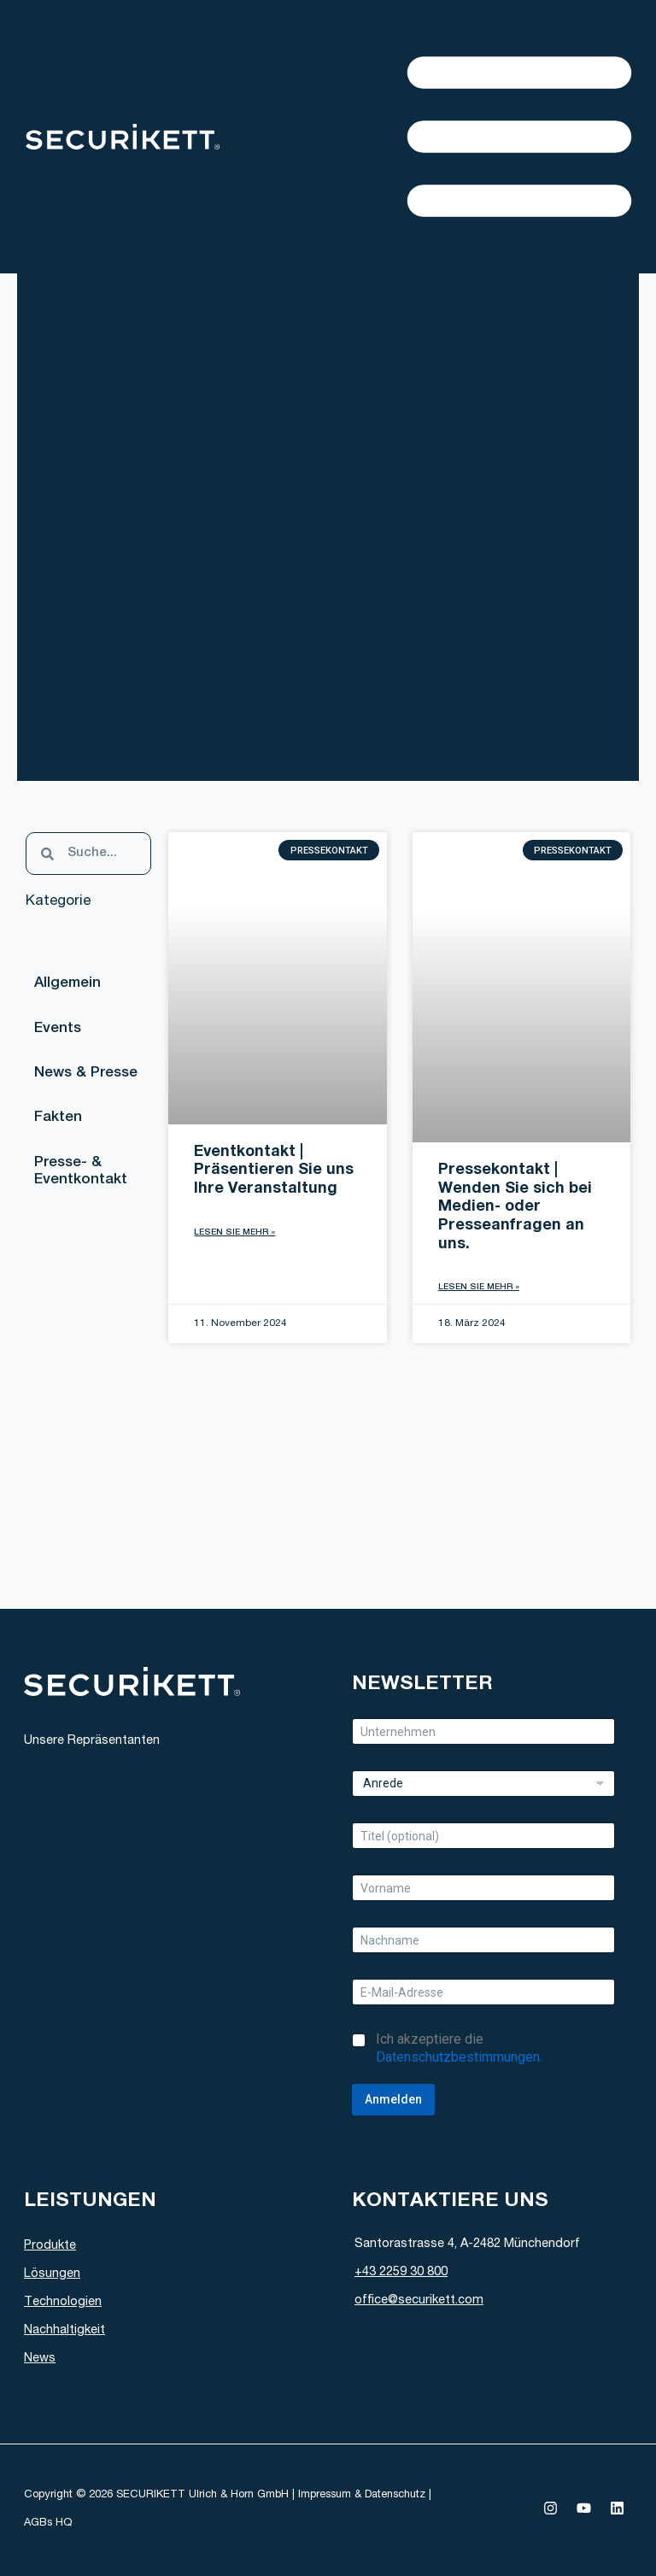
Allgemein (68, 984)
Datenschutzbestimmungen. (459, 2057)
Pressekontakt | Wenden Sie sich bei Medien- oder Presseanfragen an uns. (515, 1207)
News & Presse (86, 1077)
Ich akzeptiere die (459, 2048)
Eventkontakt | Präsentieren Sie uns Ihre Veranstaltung (274, 1171)
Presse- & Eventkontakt (81, 1178)
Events (58, 1031)
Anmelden (393, 2099)
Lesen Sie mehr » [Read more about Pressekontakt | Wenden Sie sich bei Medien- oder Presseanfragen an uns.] (478, 1287)
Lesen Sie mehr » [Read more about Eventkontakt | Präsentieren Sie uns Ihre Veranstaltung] (234, 1233)
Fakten (59, 1123)
